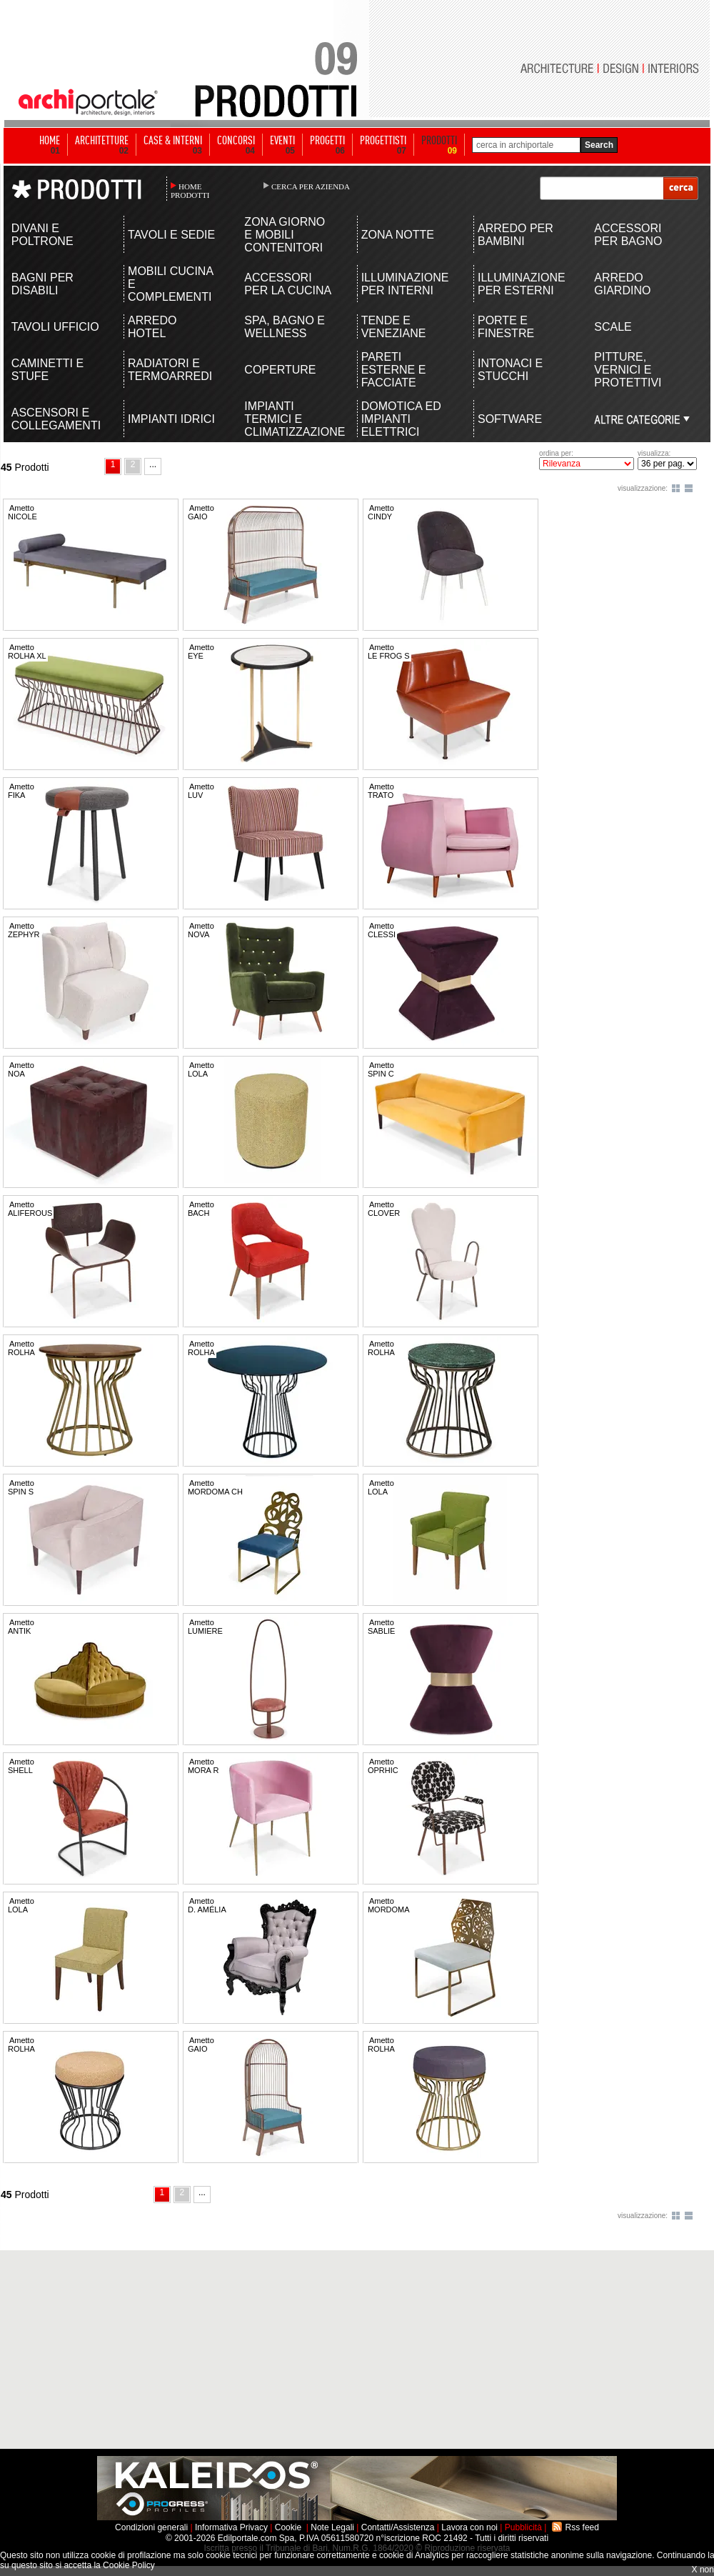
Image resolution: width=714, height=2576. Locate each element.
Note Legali (332, 2527)
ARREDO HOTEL (152, 326)
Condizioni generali (151, 2527)
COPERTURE (280, 370)
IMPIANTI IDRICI (171, 419)
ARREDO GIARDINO (622, 283)
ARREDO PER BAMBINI (515, 234)
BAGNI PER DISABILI (42, 283)
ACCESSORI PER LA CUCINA (287, 283)
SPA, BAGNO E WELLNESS (284, 326)
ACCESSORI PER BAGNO (628, 234)
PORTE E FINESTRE (506, 326)
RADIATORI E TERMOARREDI (170, 369)
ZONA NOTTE (397, 235)
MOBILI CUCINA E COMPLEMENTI (170, 284)
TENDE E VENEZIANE (393, 326)
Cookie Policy (129, 2565)
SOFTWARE (510, 419)
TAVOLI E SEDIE (171, 235)
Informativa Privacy (231, 2527)
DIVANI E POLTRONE (42, 234)
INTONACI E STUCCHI (510, 369)
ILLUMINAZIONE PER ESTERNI (521, 283)
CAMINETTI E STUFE (47, 369)
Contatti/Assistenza (398, 2527)
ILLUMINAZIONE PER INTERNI (405, 283)
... (152, 464)
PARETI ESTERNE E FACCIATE (393, 370)
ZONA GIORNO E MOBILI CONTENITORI (284, 235)
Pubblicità (523, 2527)
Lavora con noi (469, 2527)
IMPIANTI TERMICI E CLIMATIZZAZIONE (288, 419)
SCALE (612, 327)
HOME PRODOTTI (190, 190)
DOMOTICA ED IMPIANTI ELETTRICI (401, 419)
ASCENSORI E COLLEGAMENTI (56, 418)
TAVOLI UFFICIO (55, 327)
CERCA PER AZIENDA (310, 186)
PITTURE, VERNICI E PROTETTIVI (627, 370)
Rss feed (582, 2527)
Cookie (288, 2527)
